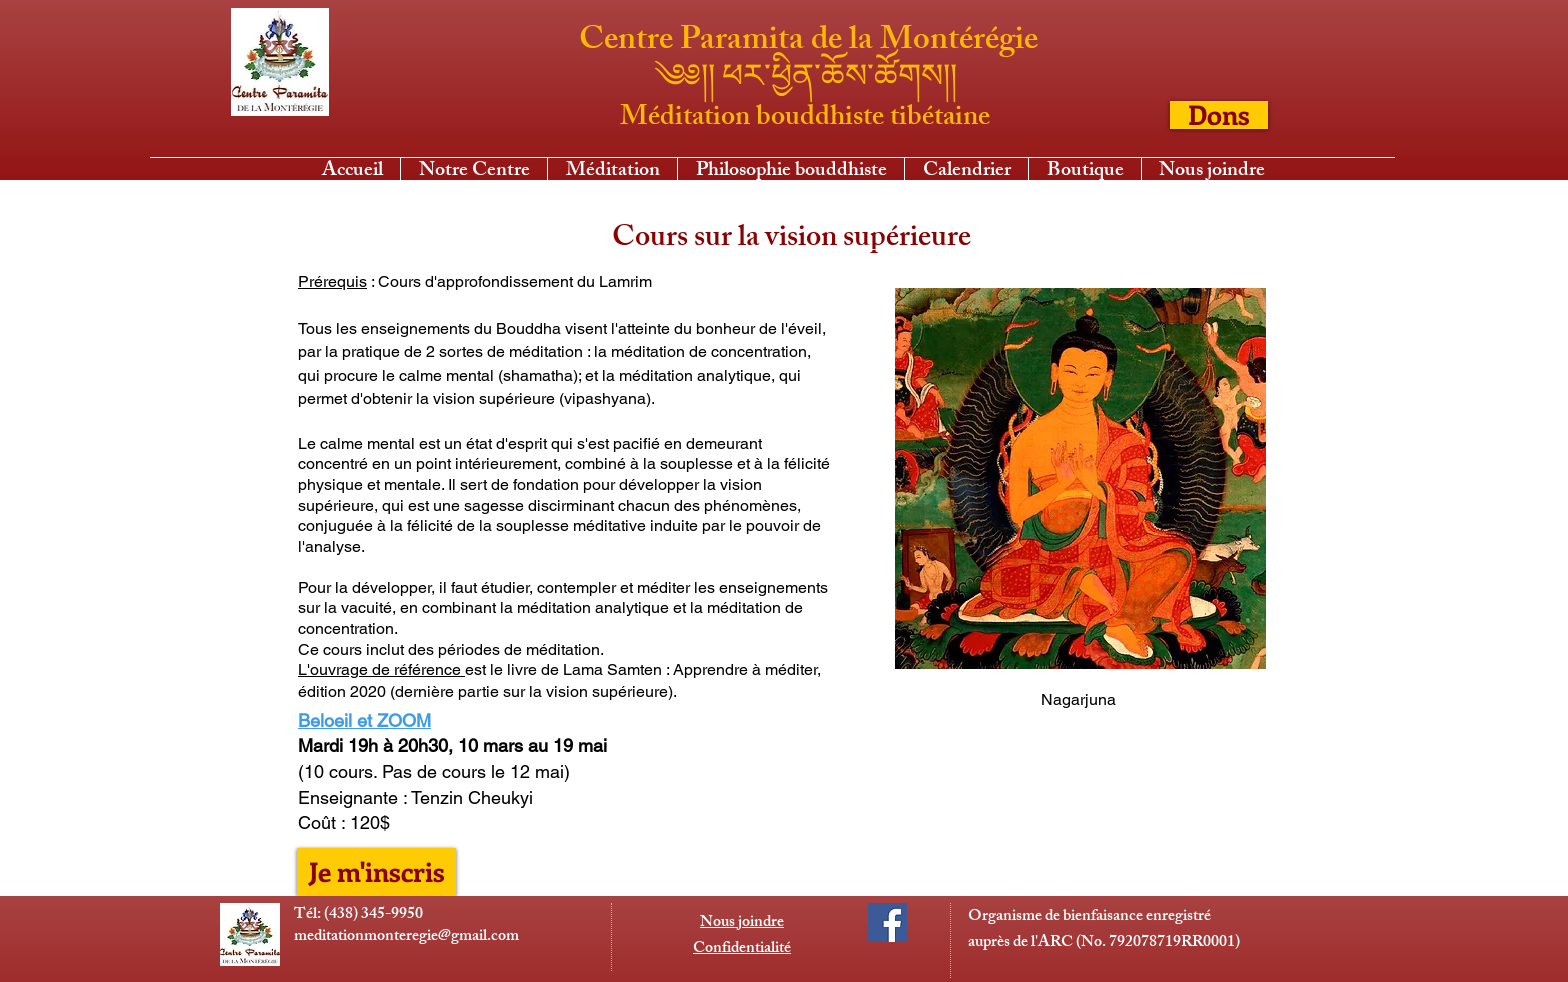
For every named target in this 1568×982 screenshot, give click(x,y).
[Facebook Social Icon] (887, 922)
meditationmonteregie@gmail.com (406, 937)
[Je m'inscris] (376, 872)
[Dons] (1219, 115)
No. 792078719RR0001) (1160, 943)
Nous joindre (742, 923)
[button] (612, 169)
